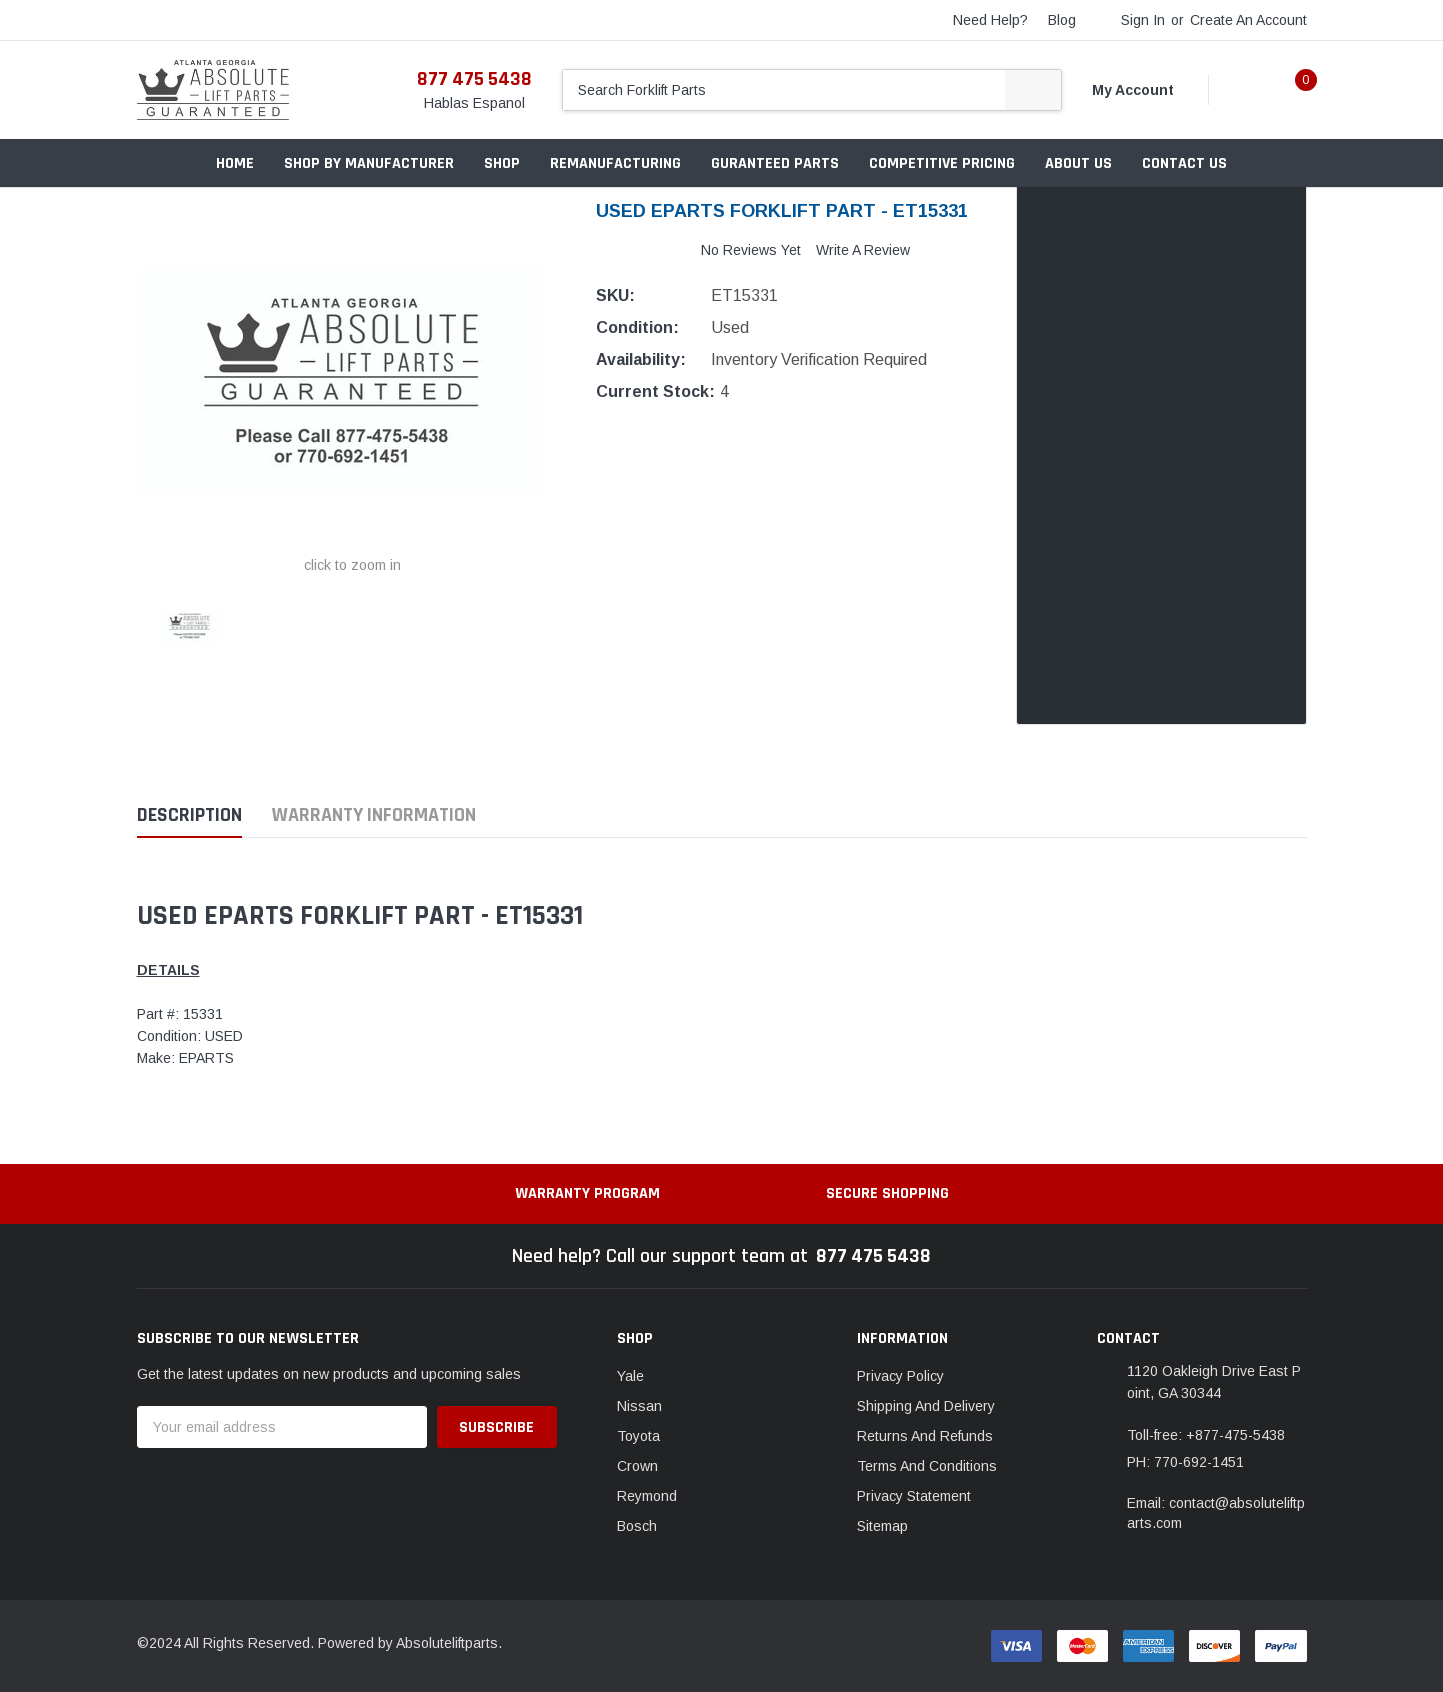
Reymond (647, 1496)
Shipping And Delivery (926, 1406)
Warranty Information (374, 815)
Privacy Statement (914, 1496)
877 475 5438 (474, 79)
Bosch (637, 1526)
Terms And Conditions (927, 1466)
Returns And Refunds (925, 1436)
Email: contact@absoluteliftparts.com (1216, 1513)
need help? (990, 20)
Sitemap (882, 1526)
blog (1062, 20)
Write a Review (863, 250)
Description (189, 815)
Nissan (639, 1406)
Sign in (1143, 20)
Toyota (638, 1436)
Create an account (1248, 20)
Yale (630, 1376)
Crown (637, 1466)
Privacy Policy (900, 1376)
